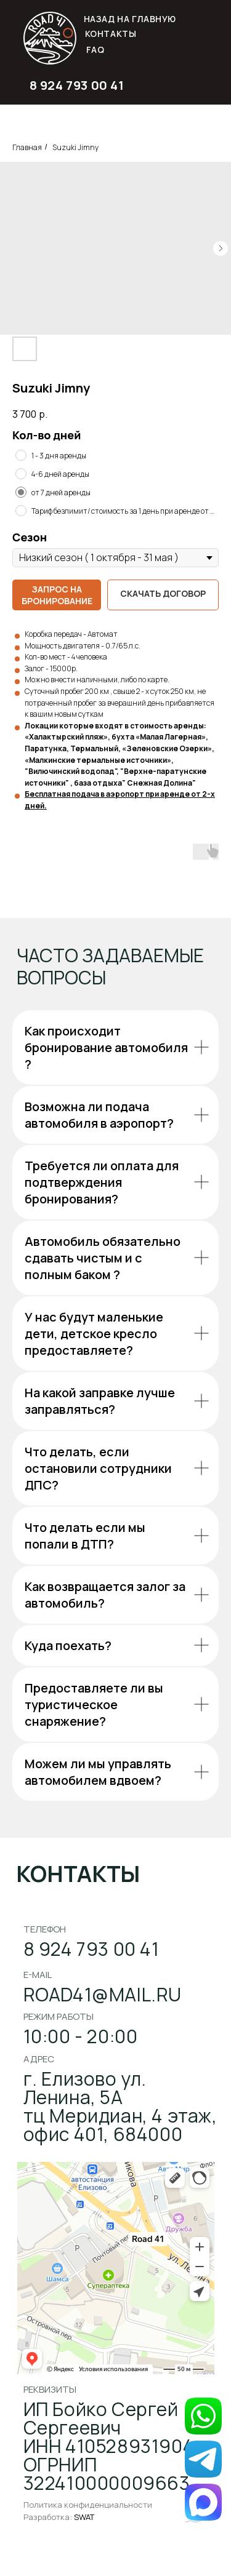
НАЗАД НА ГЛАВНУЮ (130, 19)
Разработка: (58, 2516)
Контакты (111, 33)
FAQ (95, 49)
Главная (27, 147)
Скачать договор (163, 593)
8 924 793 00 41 (77, 85)
